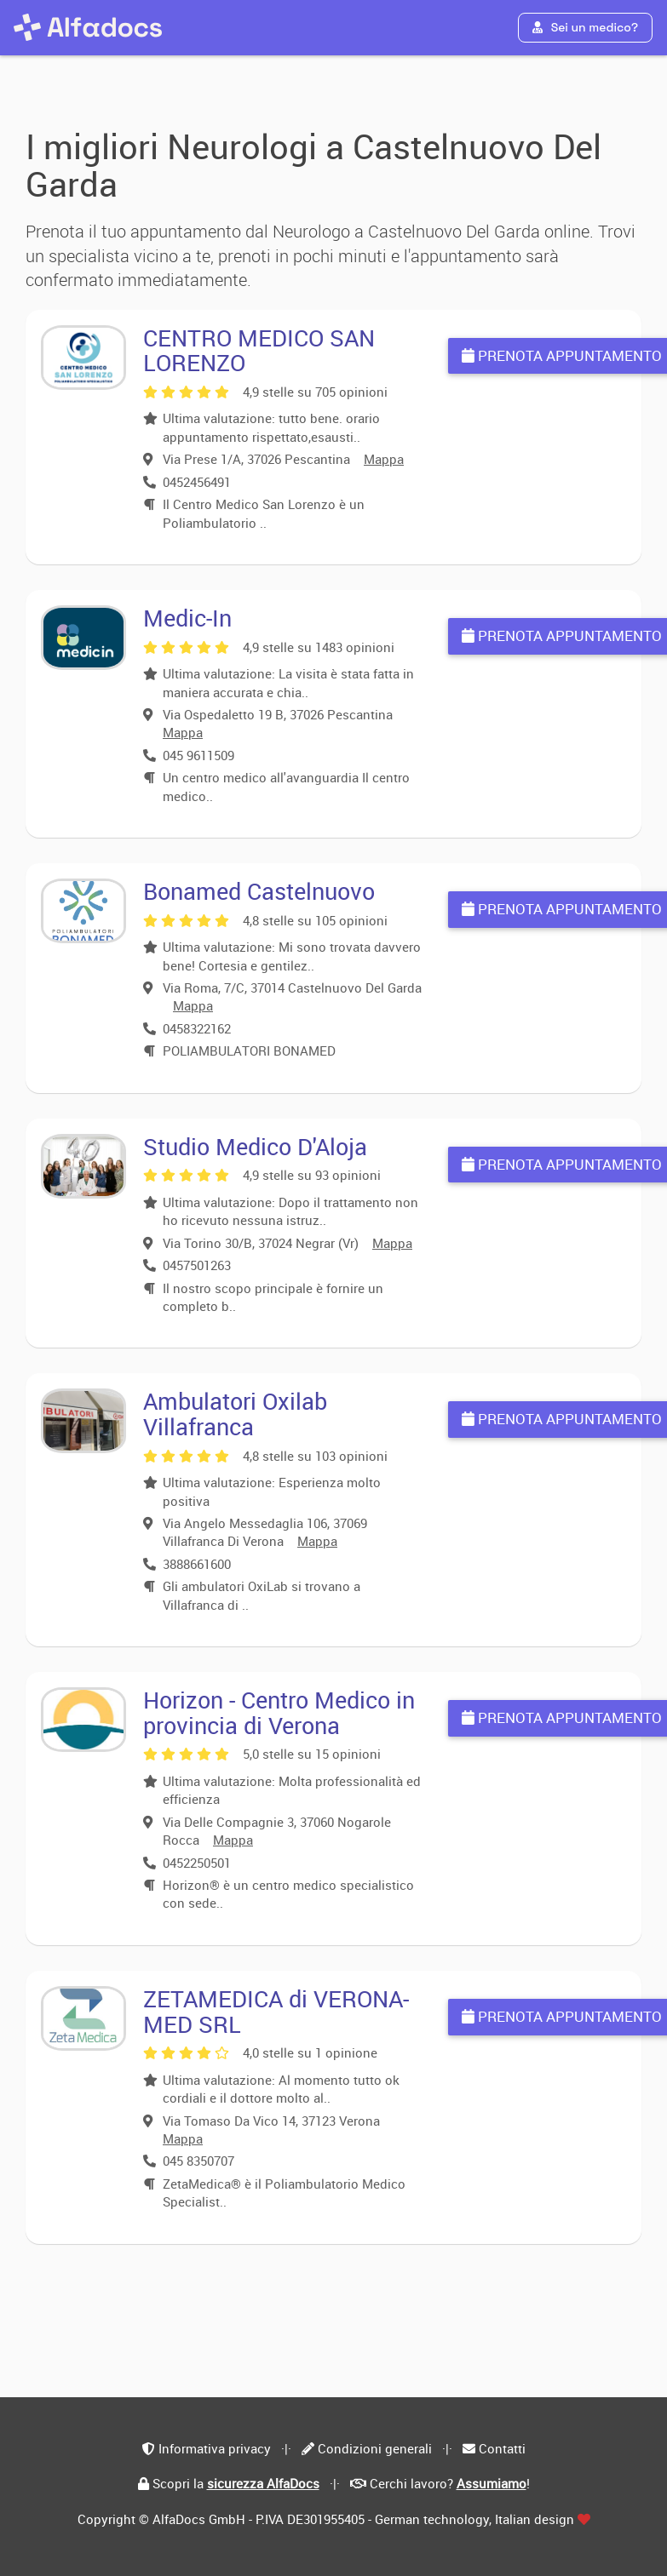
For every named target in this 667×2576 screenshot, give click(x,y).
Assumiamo (491, 2483)
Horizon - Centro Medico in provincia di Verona (279, 1712)
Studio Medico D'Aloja (255, 1146)
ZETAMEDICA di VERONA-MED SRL (276, 2011)
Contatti (502, 2448)
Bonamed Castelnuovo (259, 891)
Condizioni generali (375, 2448)
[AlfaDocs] (88, 27)
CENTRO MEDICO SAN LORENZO (259, 350)
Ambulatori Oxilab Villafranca (235, 1413)
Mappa (384, 458)
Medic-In (187, 617)
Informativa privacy (214, 2448)
